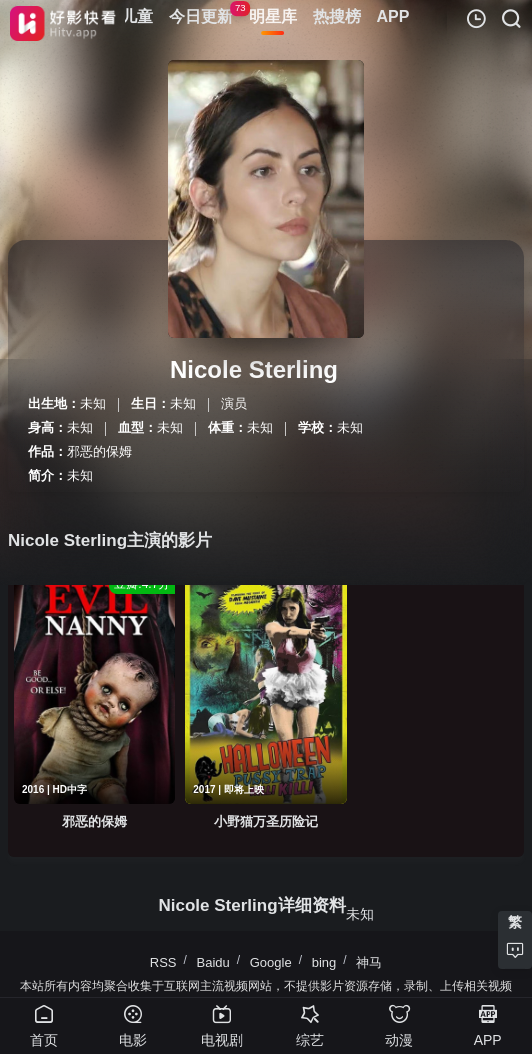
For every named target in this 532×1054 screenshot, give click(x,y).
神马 (369, 962)
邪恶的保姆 (99, 451)
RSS (163, 962)
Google (271, 962)
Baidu (212, 962)
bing (324, 962)
